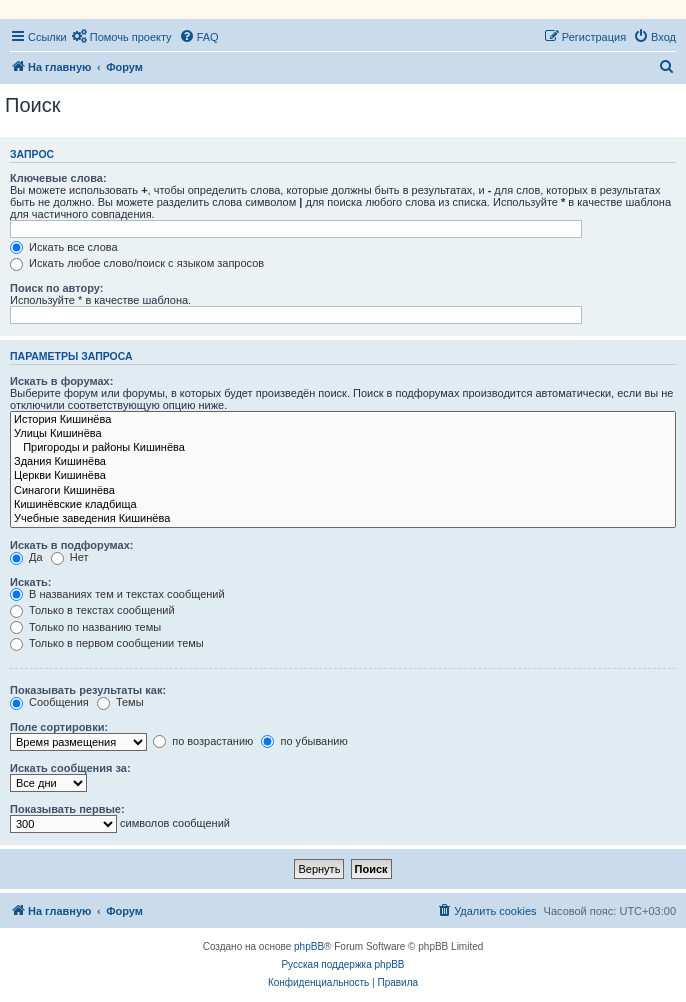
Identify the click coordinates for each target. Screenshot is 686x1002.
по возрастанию (203, 741)
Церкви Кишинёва (343, 476)
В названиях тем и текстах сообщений (117, 594)
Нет (70, 557)
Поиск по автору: (56, 288)
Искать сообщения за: (70, 768)
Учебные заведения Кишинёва (343, 519)
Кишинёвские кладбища (343, 505)
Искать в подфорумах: (72, 545)
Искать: (30, 582)
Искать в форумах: (61, 381)
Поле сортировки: (59, 727)
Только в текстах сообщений (92, 610)
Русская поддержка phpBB (342, 964)
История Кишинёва (343, 420)
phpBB (309, 946)
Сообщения (49, 702)
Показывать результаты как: (88, 690)
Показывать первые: (67, 809)
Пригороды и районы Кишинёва (343, 448)
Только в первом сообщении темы (107, 643)
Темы (120, 702)
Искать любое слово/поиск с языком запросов (137, 263)
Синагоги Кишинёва (343, 491)
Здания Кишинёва (343, 462)
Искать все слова (64, 247)
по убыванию (304, 741)
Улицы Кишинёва (343, 434)
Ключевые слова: (58, 178)
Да (26, 557)
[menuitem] (122, 37)
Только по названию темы (85, 627)
